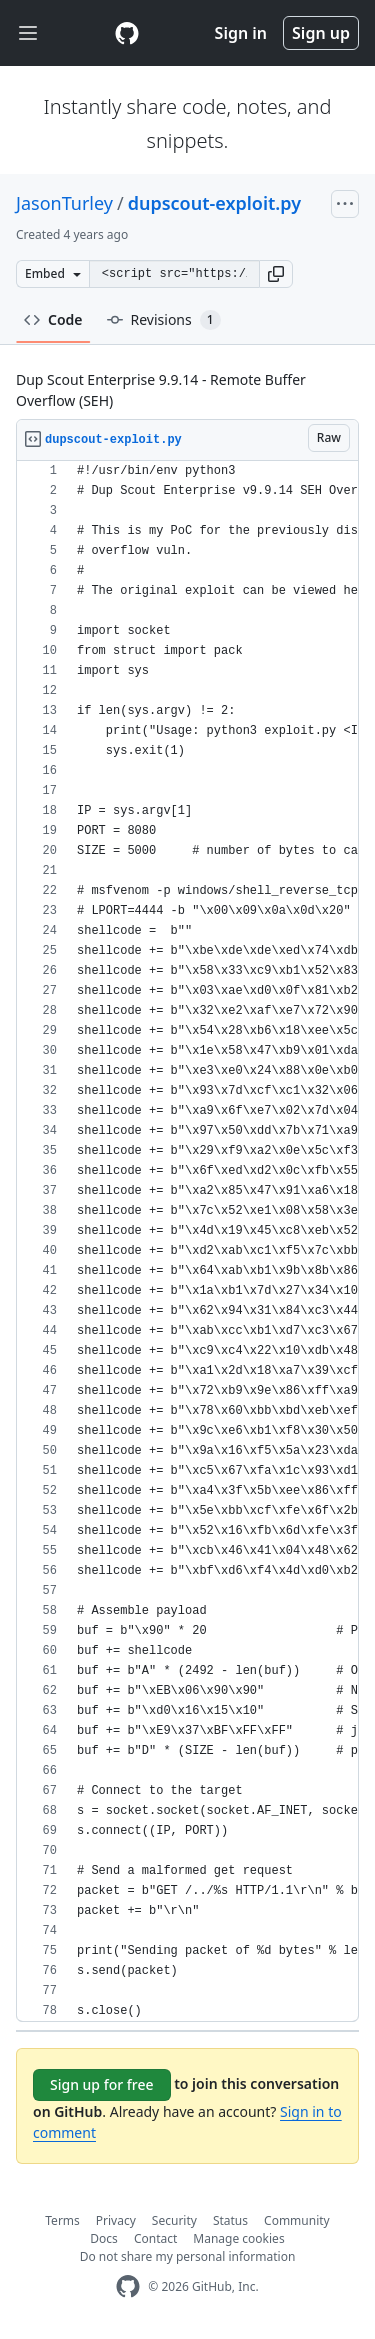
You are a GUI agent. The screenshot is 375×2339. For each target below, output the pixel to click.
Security (174, 2220)
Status (230, 2220)
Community (297, 2220)
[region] (187, 1241)
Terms (62, 2220)
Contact (155, 2238)
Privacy (116, 2220)
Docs (104, 2238)
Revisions (164, 320)
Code (53, 319)
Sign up (321, 33)
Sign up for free (102, 2084)
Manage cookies (238, 2238)
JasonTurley (64, 203)
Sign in (241, 33)
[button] (276, 274)
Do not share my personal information (188, 2256)
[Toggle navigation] (28, 33)
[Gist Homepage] (127, 33)
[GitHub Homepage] (128, 2286)
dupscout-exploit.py (214, 203)
